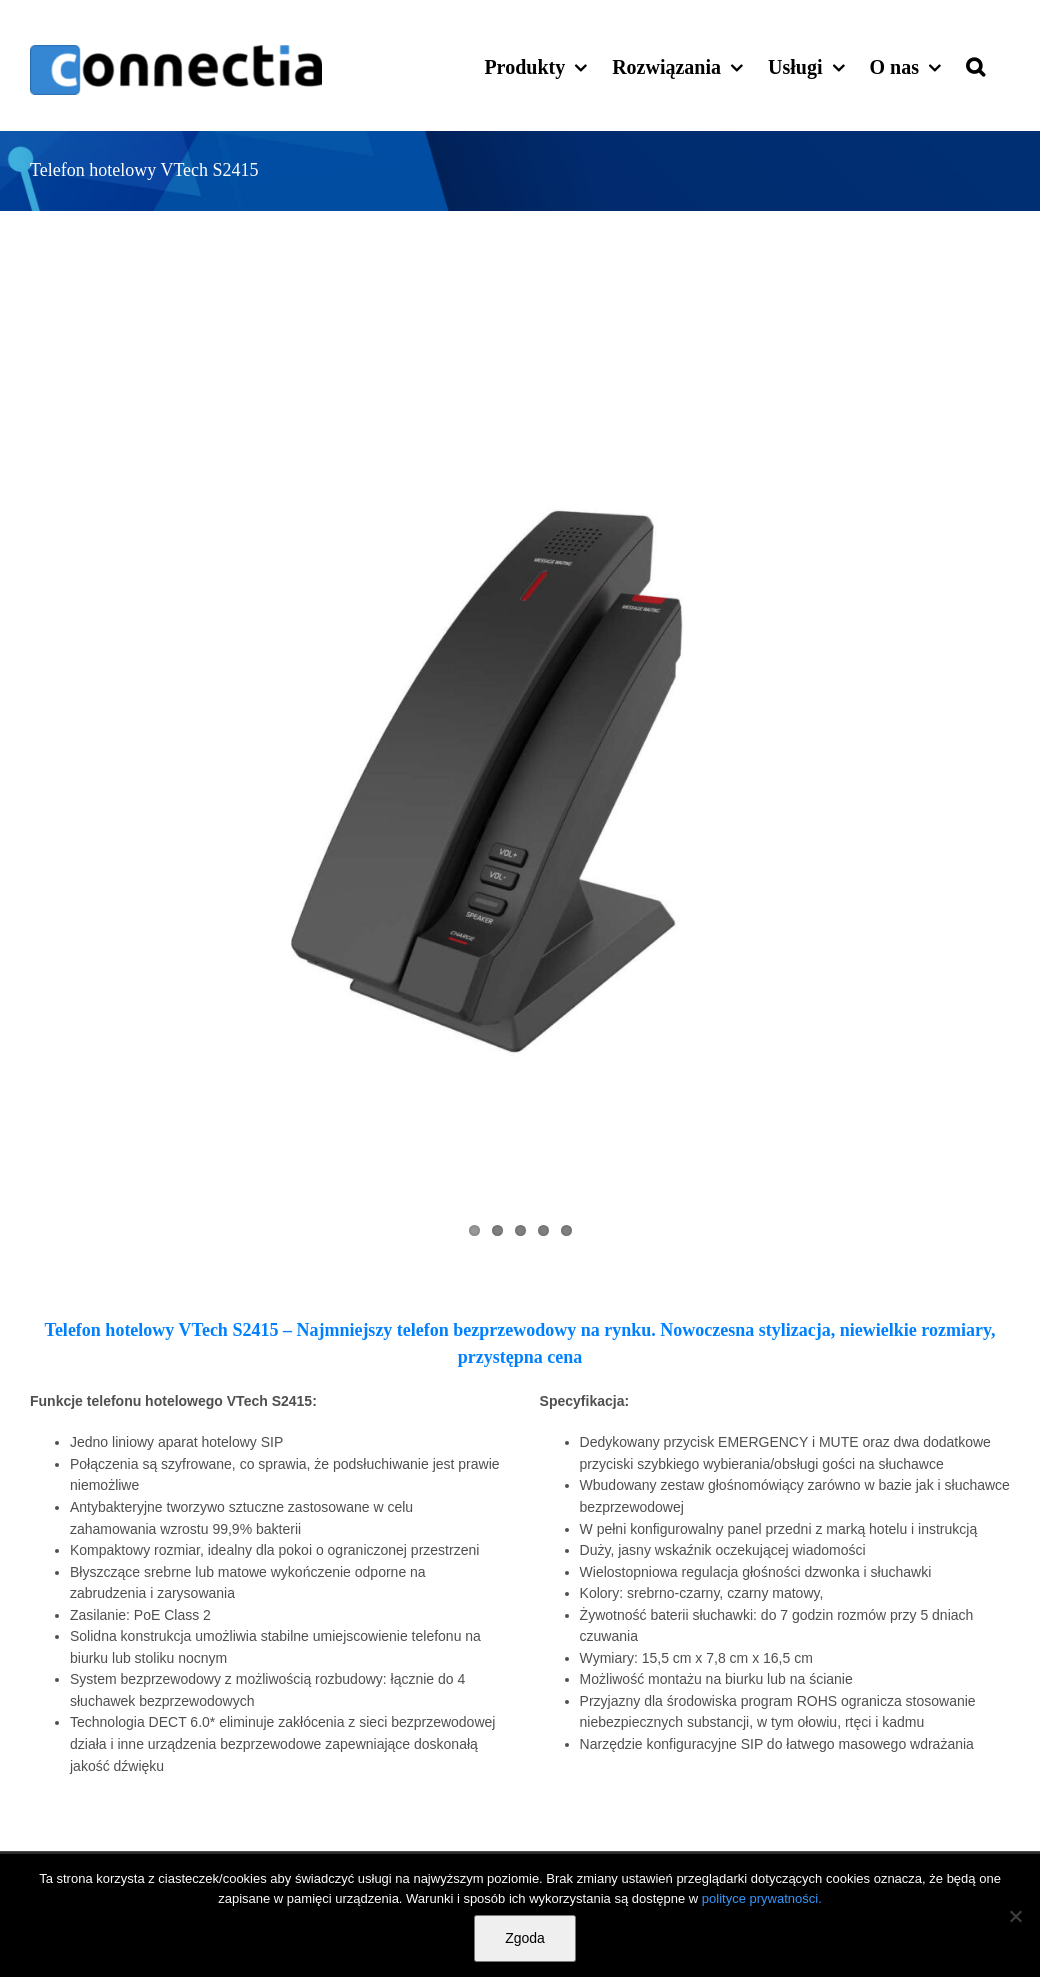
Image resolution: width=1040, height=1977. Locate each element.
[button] (975, 65)
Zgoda (525, 1938)
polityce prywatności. (762, 1898)
